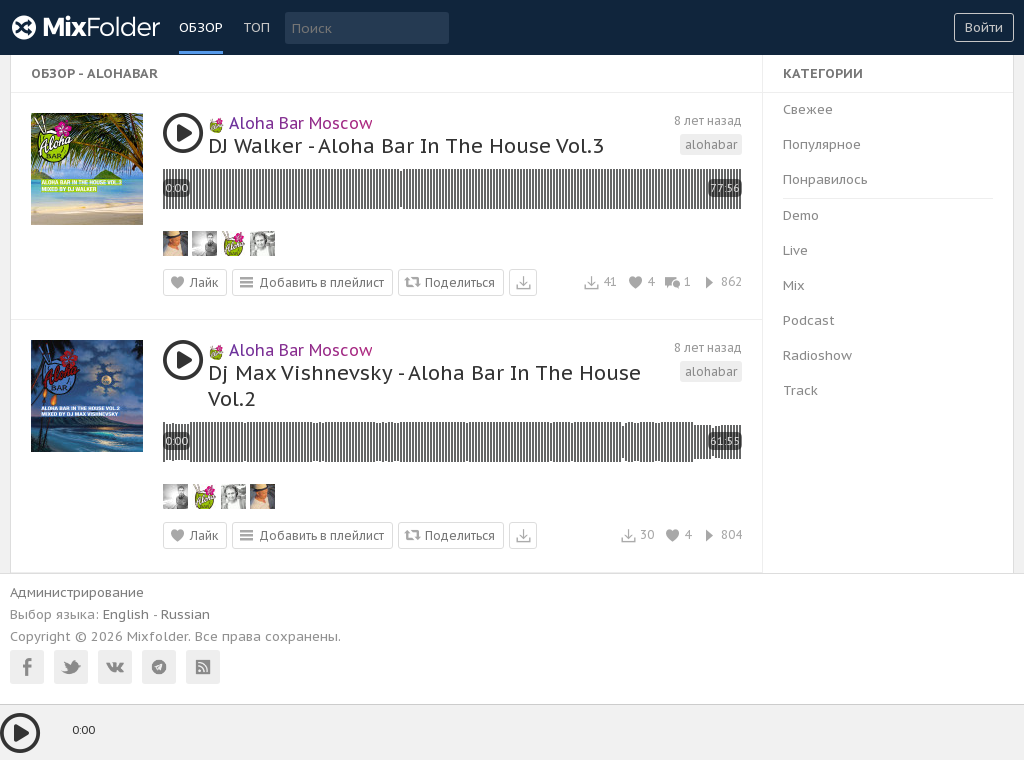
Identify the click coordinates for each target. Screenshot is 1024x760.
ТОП (256, 27)
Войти (984, 27)
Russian (185, 614)
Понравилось (825, 179)
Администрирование (77, 592)
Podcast (809, 320)
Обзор (201, 27)
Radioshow (817, 355)
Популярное (822, 144)
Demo (801, 215)
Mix (794, 285)
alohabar (711, 144)
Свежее (808, 109)
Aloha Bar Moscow (290, 123)
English (126, 614)
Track (800, 390)
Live (795, 250)
